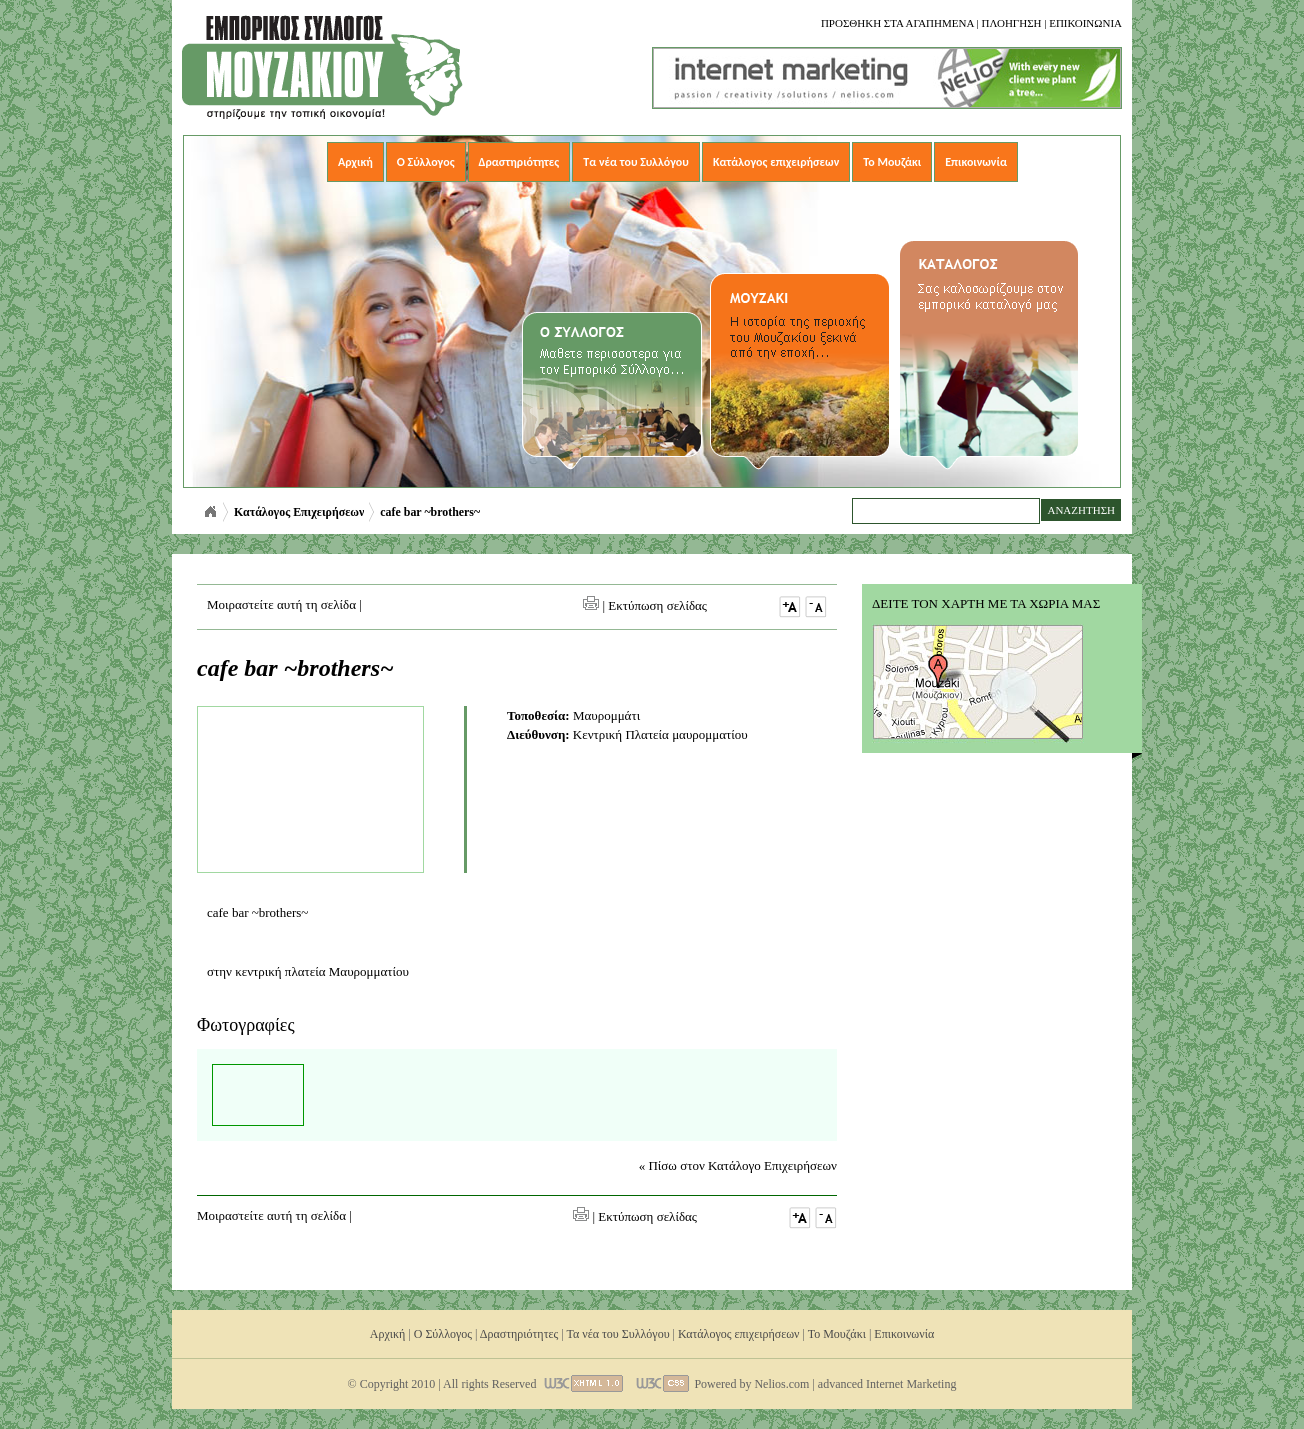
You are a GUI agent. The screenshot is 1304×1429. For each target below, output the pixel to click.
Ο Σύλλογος (426, 162)
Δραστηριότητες (519, 162)
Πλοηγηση (1011, 23)
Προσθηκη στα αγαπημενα (897, 23)
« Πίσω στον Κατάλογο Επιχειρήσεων (738, 1165)
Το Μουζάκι (892, 162)
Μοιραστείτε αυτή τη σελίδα (281, 604)
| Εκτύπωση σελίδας (645, 605)
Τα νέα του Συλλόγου (636, 162)
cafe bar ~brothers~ (430, 512)
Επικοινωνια (1085, 23)
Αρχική (355, 162)
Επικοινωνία (976, 162)
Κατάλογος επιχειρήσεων (776, 162)
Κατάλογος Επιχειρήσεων (299, 512)
